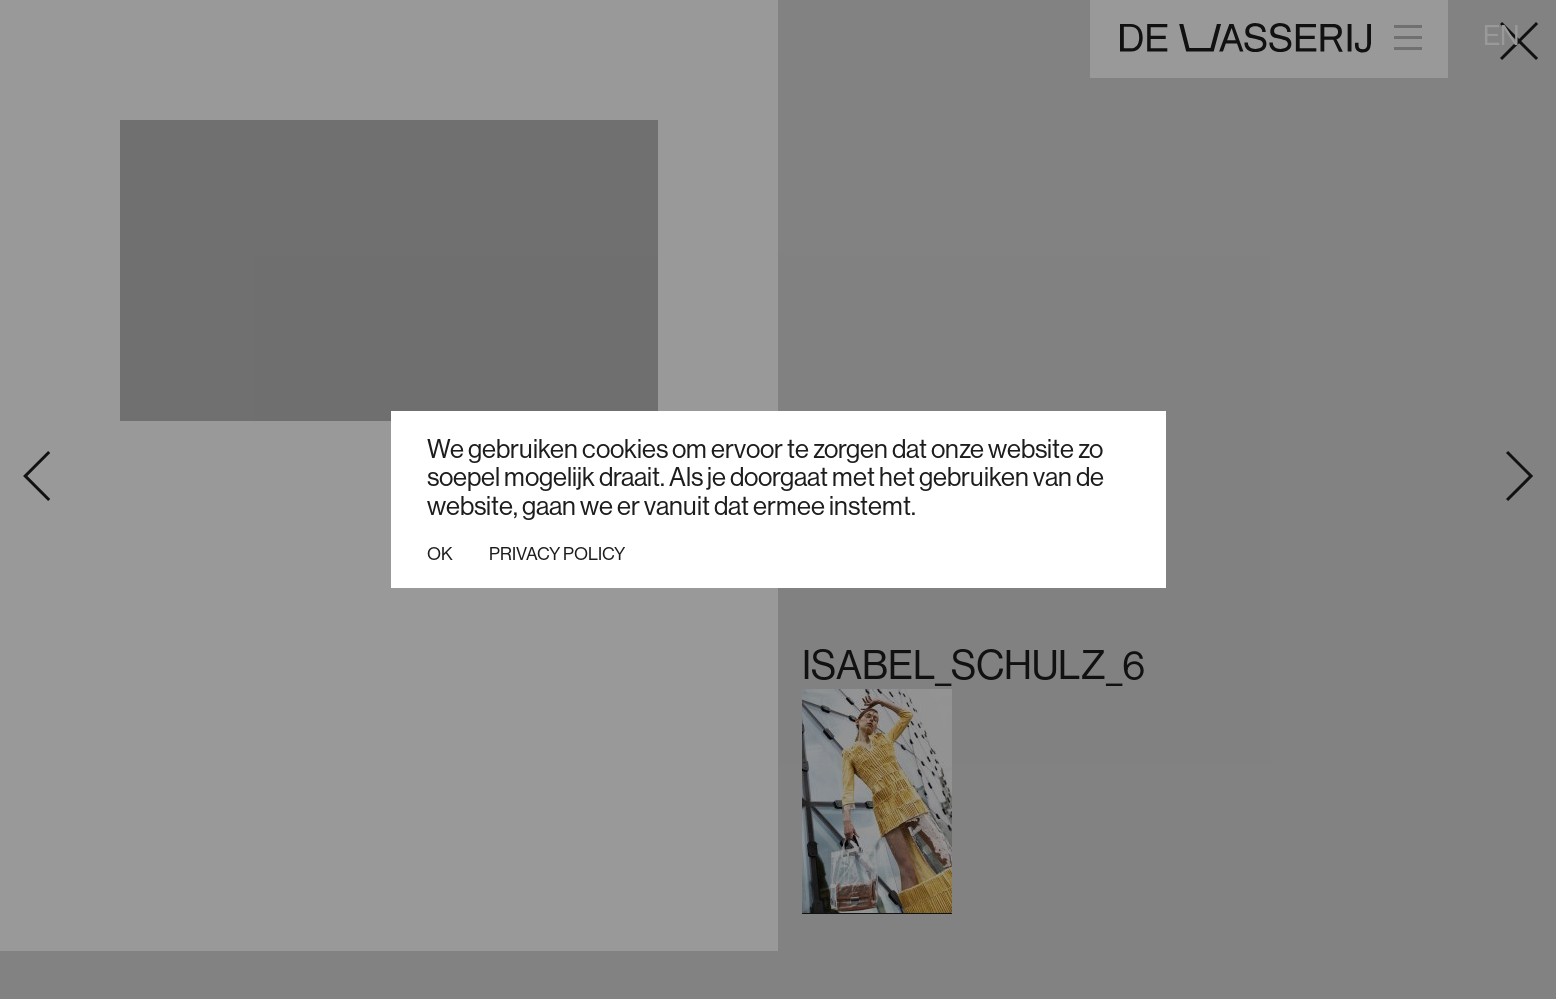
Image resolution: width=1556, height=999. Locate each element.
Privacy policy (557, 554)
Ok (440, 554)
